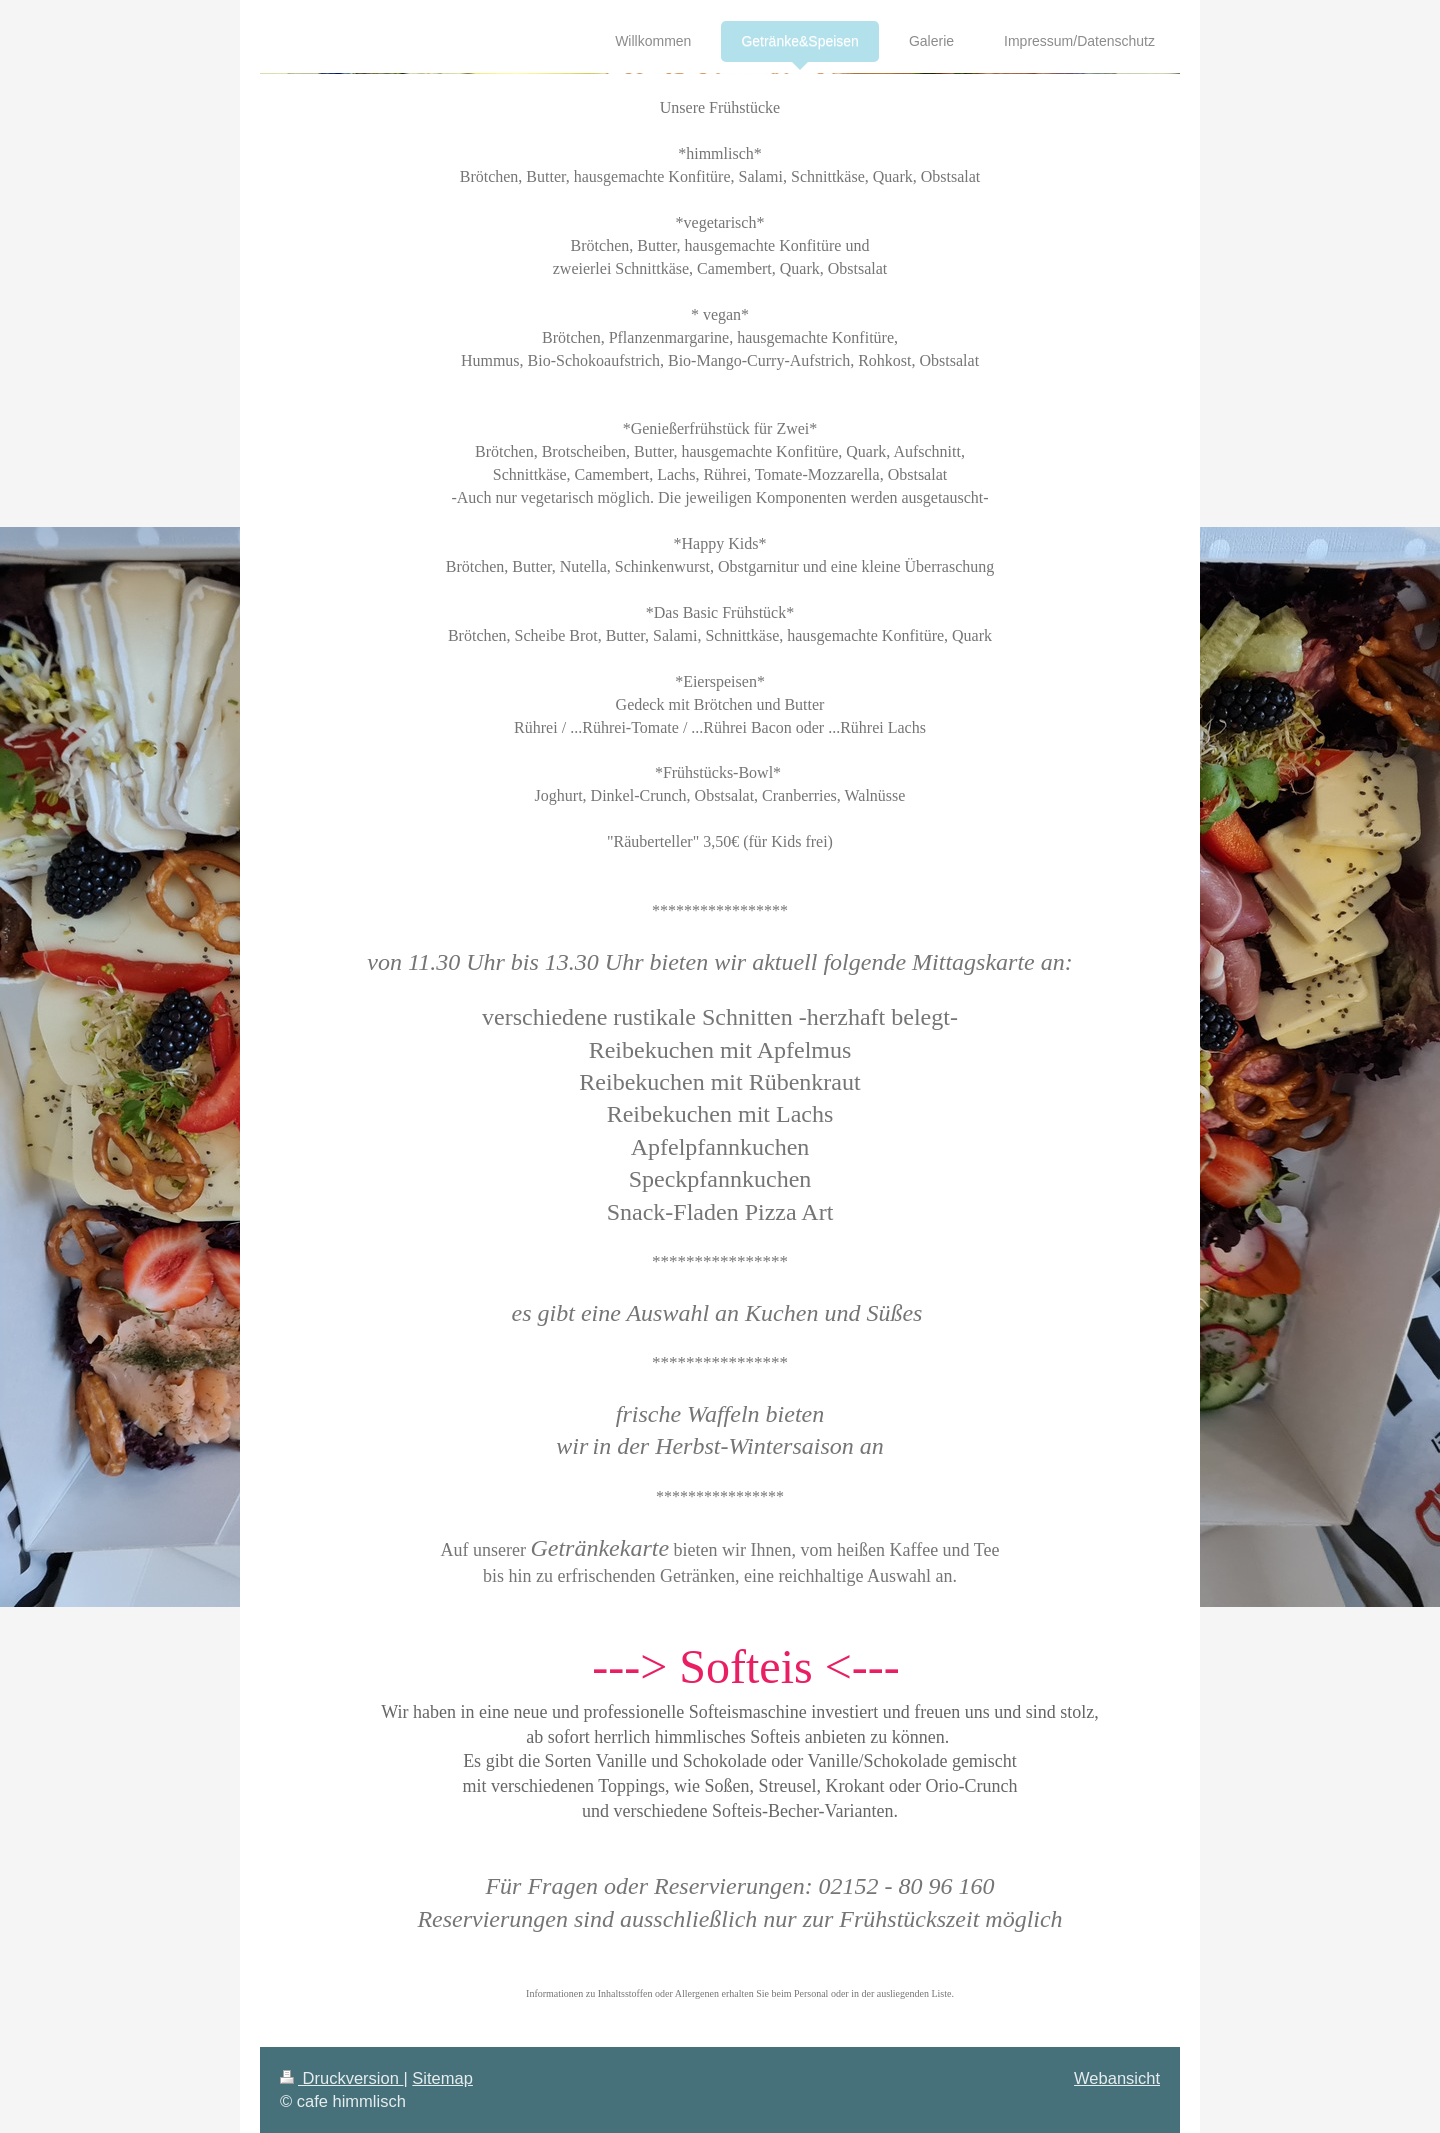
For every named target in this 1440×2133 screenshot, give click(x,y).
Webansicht (1117, 2078)
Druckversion (341, 2078)
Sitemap (442, 2078)
